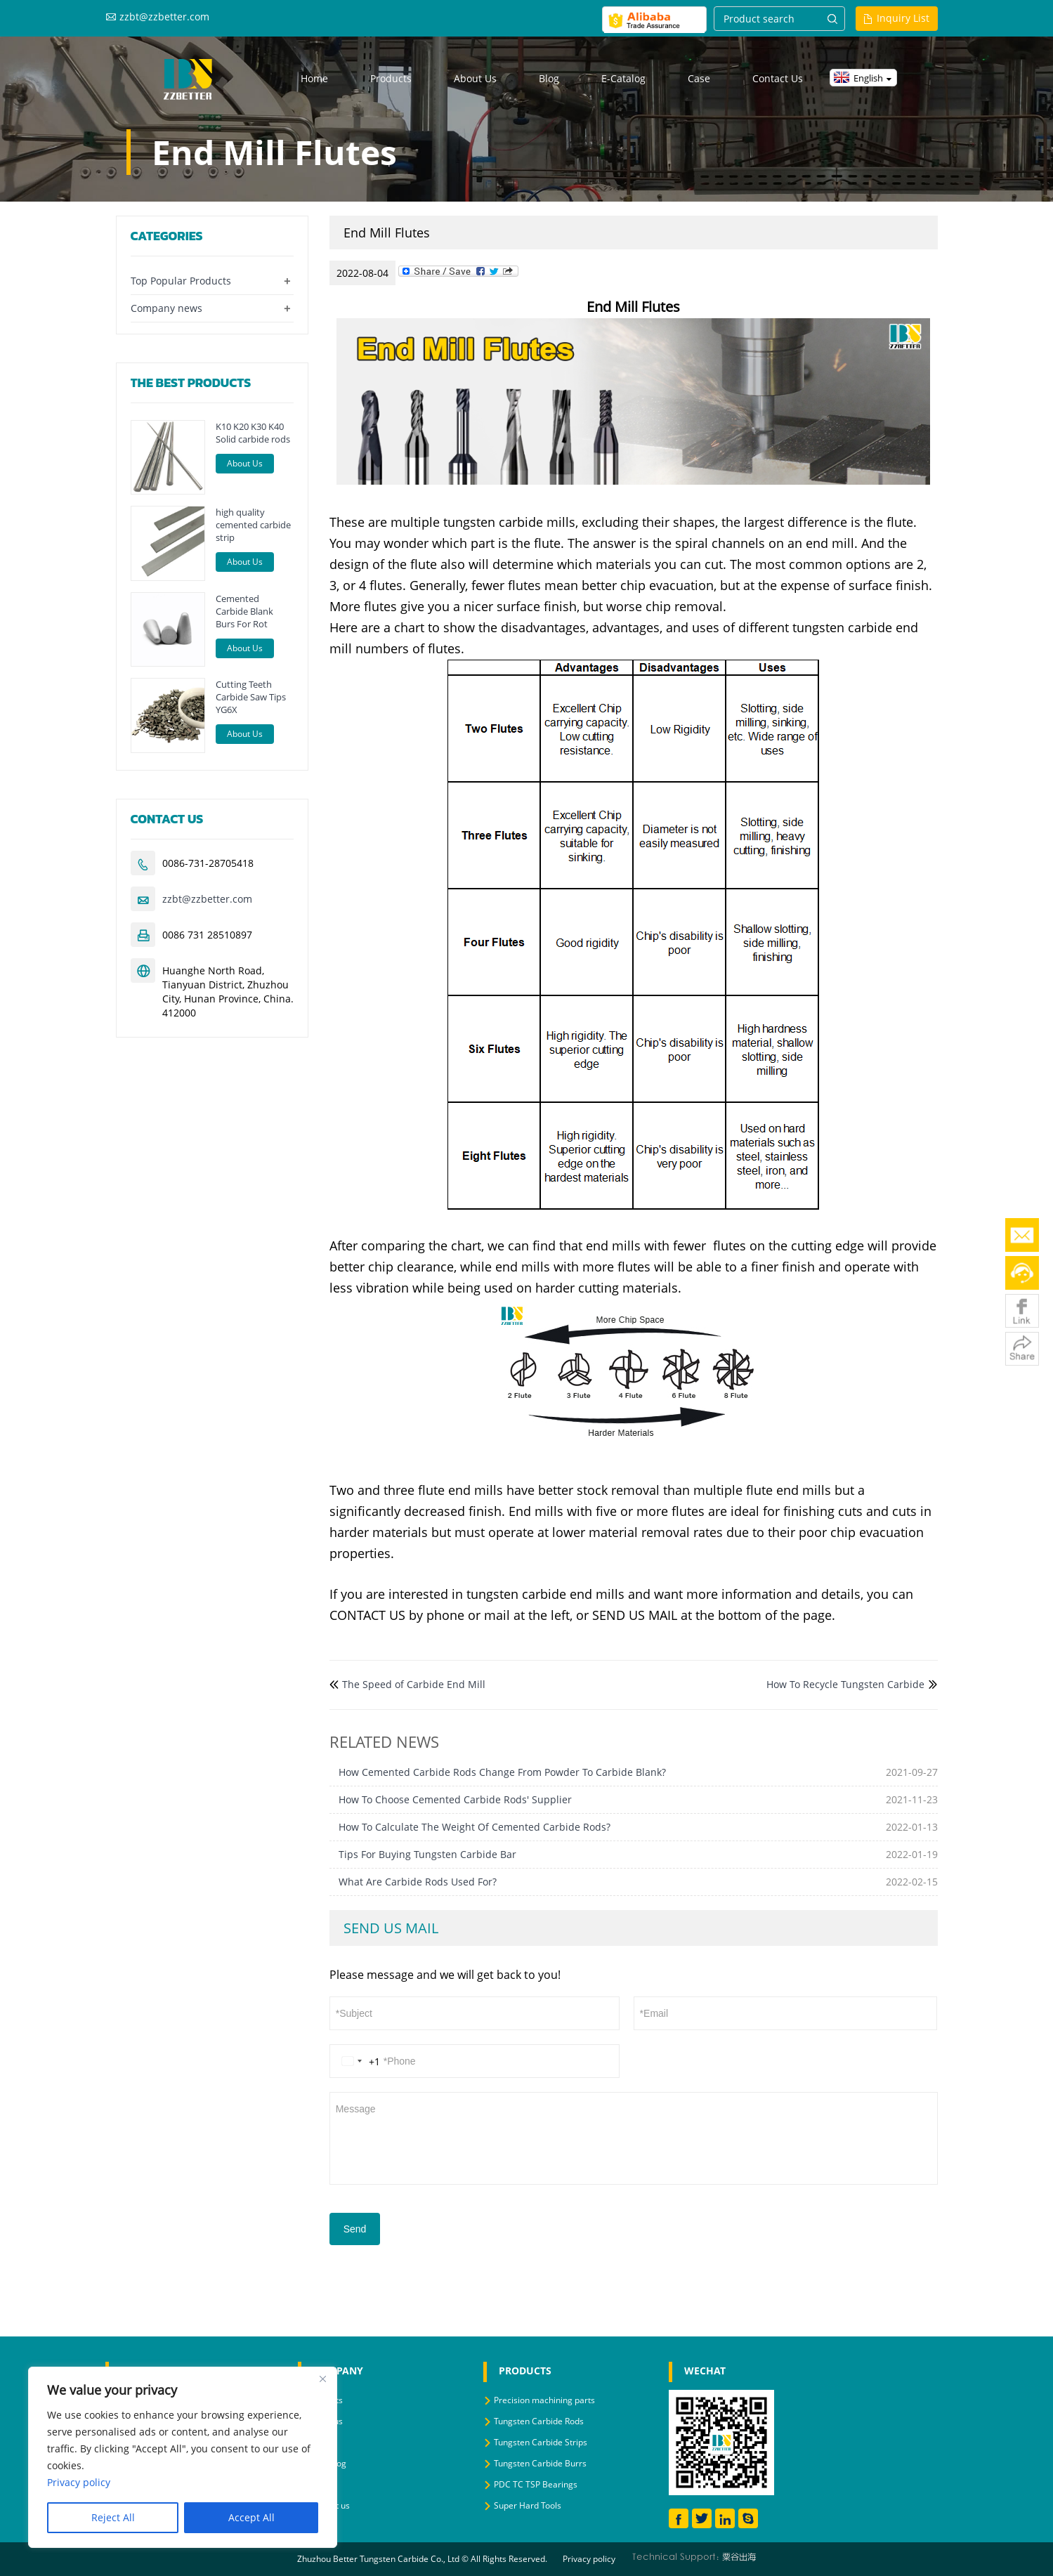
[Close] (322, 2378)
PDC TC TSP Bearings (535, 2484)
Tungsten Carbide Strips (540, 2442)
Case (699, 78)
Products (391, 78)
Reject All (113, 2517)
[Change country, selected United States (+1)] (358, 2061)
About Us (245, 463)
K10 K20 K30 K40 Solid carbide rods (253, 432)
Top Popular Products (181, 280)
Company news (166, 308)
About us (475, 78)
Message (633, 2137)
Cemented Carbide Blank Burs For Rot (244, 611)
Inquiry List (903, 18)
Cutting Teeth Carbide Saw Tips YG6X (251, 697)
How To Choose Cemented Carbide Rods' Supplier (455, 1799)
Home (314, 78)
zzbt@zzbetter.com (164, 16)
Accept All (251, 2517)
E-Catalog (623, 78)
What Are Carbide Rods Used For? (418, 1881)
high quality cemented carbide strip (253, 525)
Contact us (777, 78)
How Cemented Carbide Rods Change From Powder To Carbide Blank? (502, 1772)
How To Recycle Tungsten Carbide (845, 1684)
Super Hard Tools (527, 2505)
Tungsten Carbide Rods (539, 2421)
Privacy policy (589, 2559)
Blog (549, 78)
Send (355, 2229)
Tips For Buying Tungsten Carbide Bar (427, 1854)
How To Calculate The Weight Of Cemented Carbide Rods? (474, 1826)
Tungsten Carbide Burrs (540, 2463)
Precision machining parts (544, 2400)
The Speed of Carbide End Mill (413, 1684)
